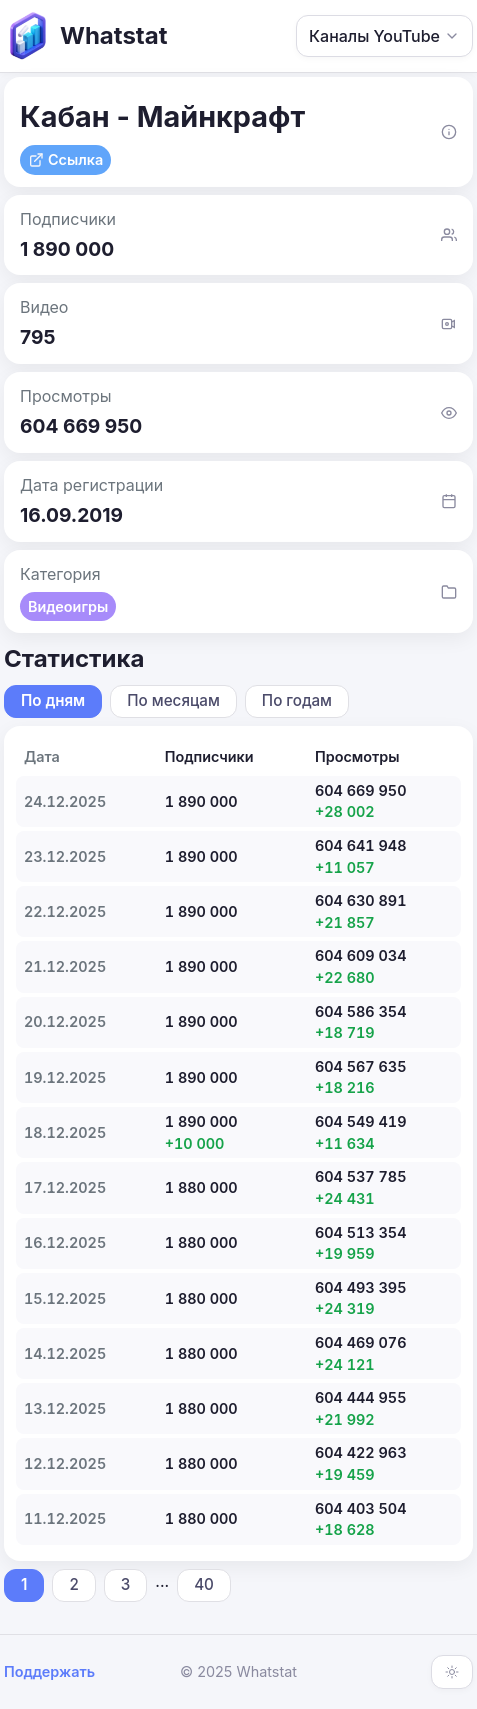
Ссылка (65, 159)
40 (204, 1584)
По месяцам (173, 700)
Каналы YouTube (384, 36)
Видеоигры (68, 606)
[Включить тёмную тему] (452, 1672)
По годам (297, 700)
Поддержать (49, 1671)
